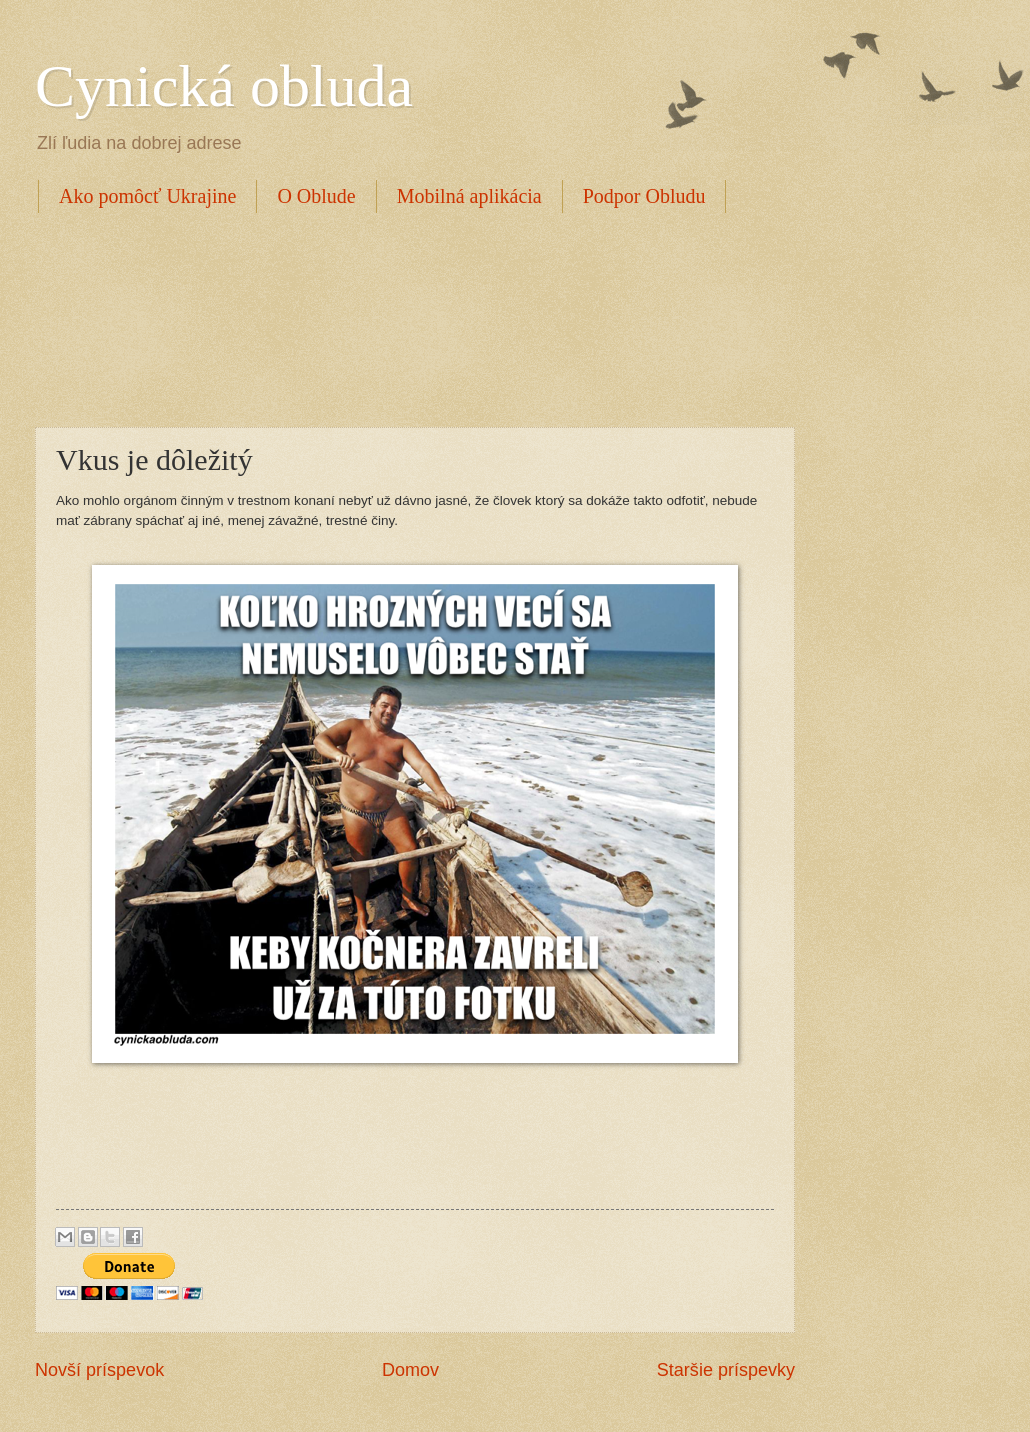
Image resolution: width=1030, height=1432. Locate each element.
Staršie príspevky (726, 1370)
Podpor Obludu (644, 196)
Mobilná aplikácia (469, 196)
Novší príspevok (99, 1370)
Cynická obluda (224, 86)
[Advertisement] (399, 317)
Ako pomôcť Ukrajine (147, 196)
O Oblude (316, 196)
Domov (410, 1370)
